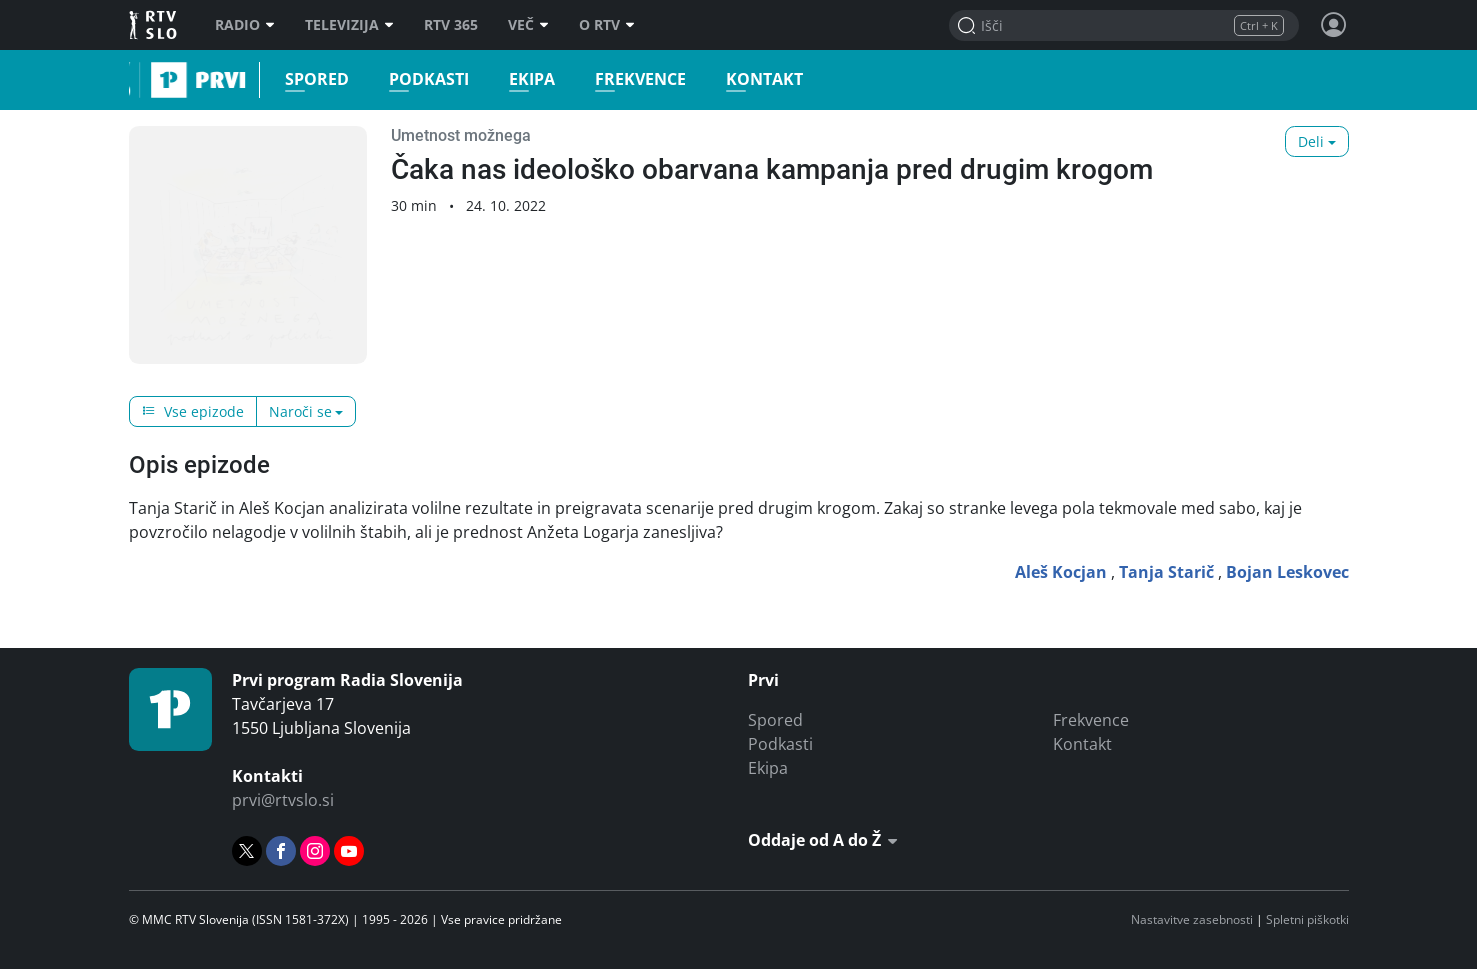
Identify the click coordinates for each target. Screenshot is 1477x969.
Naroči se (300, 411)
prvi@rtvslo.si (283, 800)
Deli (1311, 141)
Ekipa (525, 79)
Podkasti (422, 79)
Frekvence (633, 79)
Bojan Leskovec (1287, 572)
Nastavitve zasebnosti (1192, 919)
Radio (245, 25)
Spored (310, 79)
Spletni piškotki (1307, 919)
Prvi (135, 80)
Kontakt (757, 79)
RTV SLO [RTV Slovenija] (154, 25)
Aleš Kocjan (1061, 572)
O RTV (607, 25)
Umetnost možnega (461, 135)
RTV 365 (451, 25)
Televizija (349, 25)
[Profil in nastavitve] (1334, 25)
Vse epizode (193, 411)
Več (528, 25)
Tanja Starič (1166, 572)
